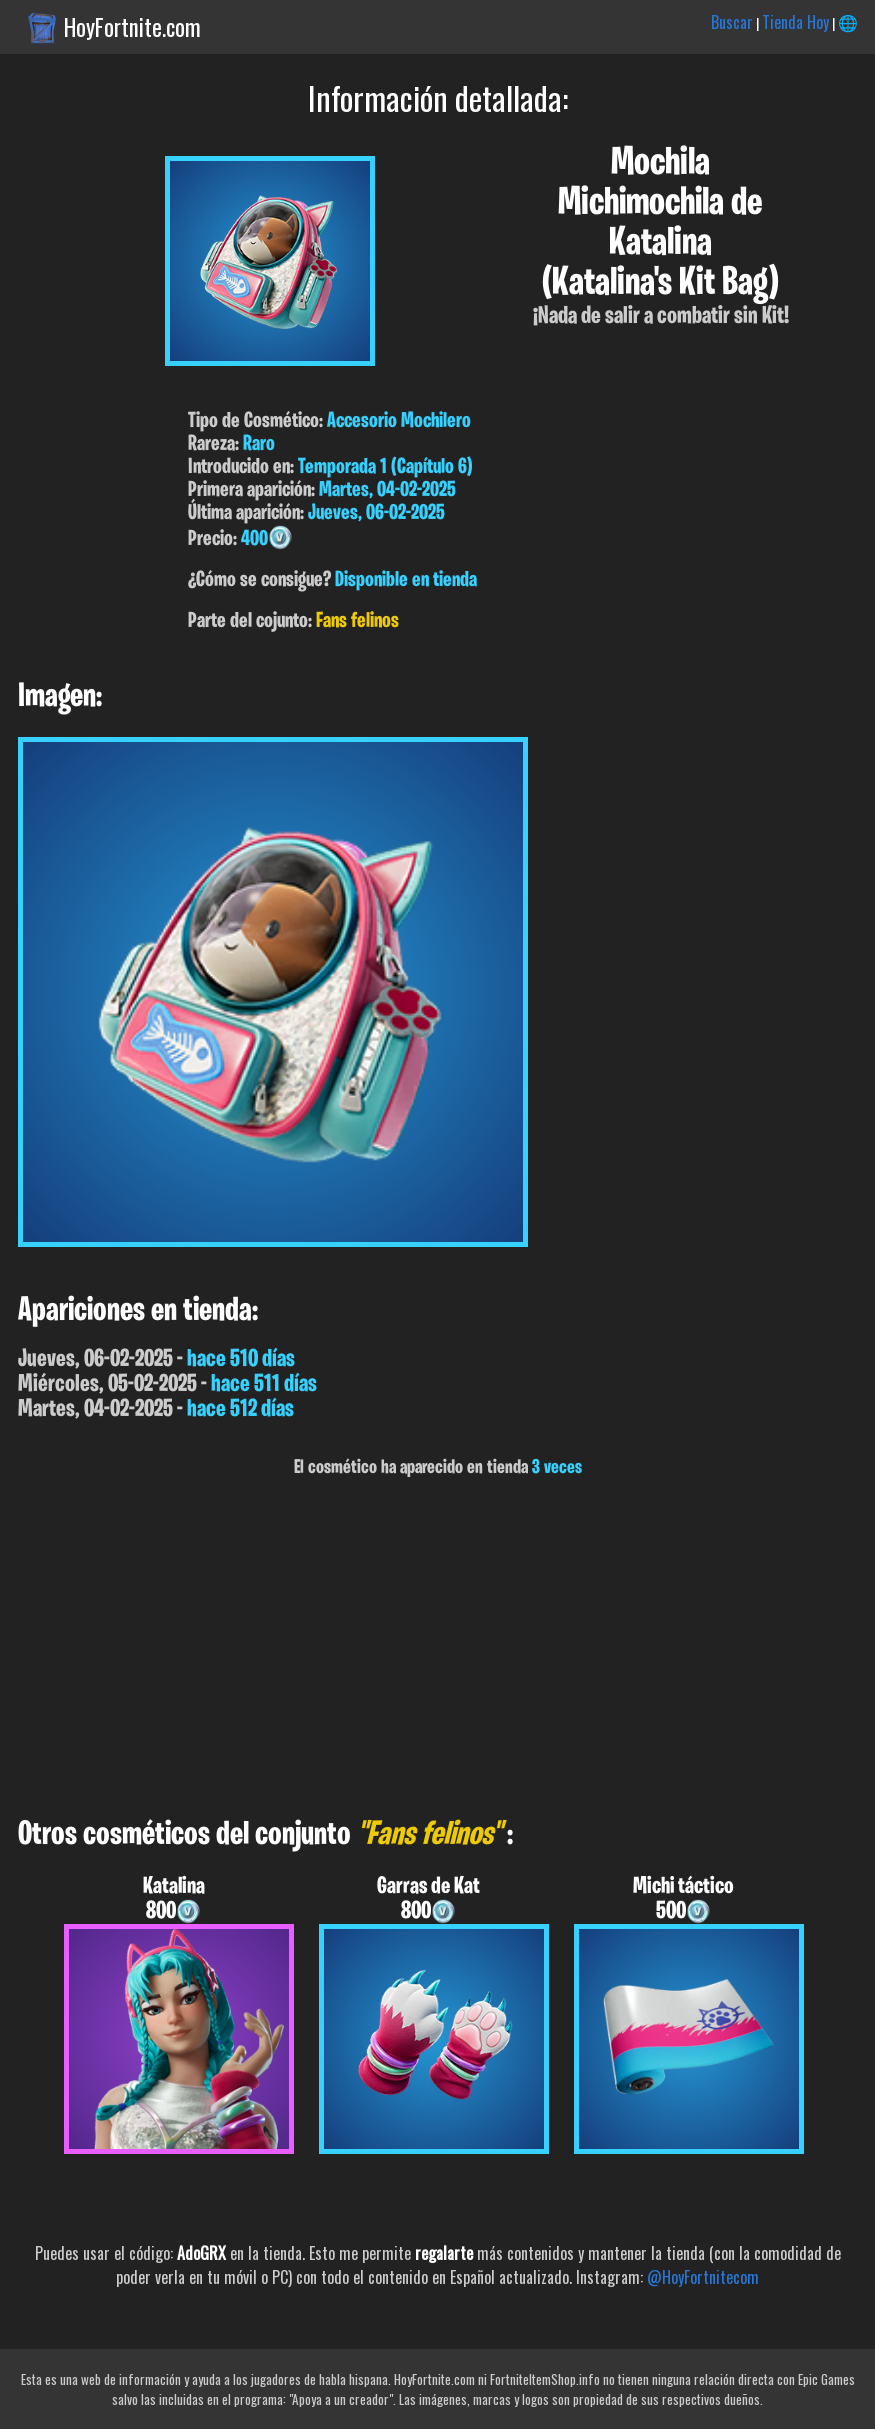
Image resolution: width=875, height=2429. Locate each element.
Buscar (732, 22)
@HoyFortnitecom (703, 2277)
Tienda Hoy (795, 22)
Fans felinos (357, 621)
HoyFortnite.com (132, 27)
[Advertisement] (437, 1648)
